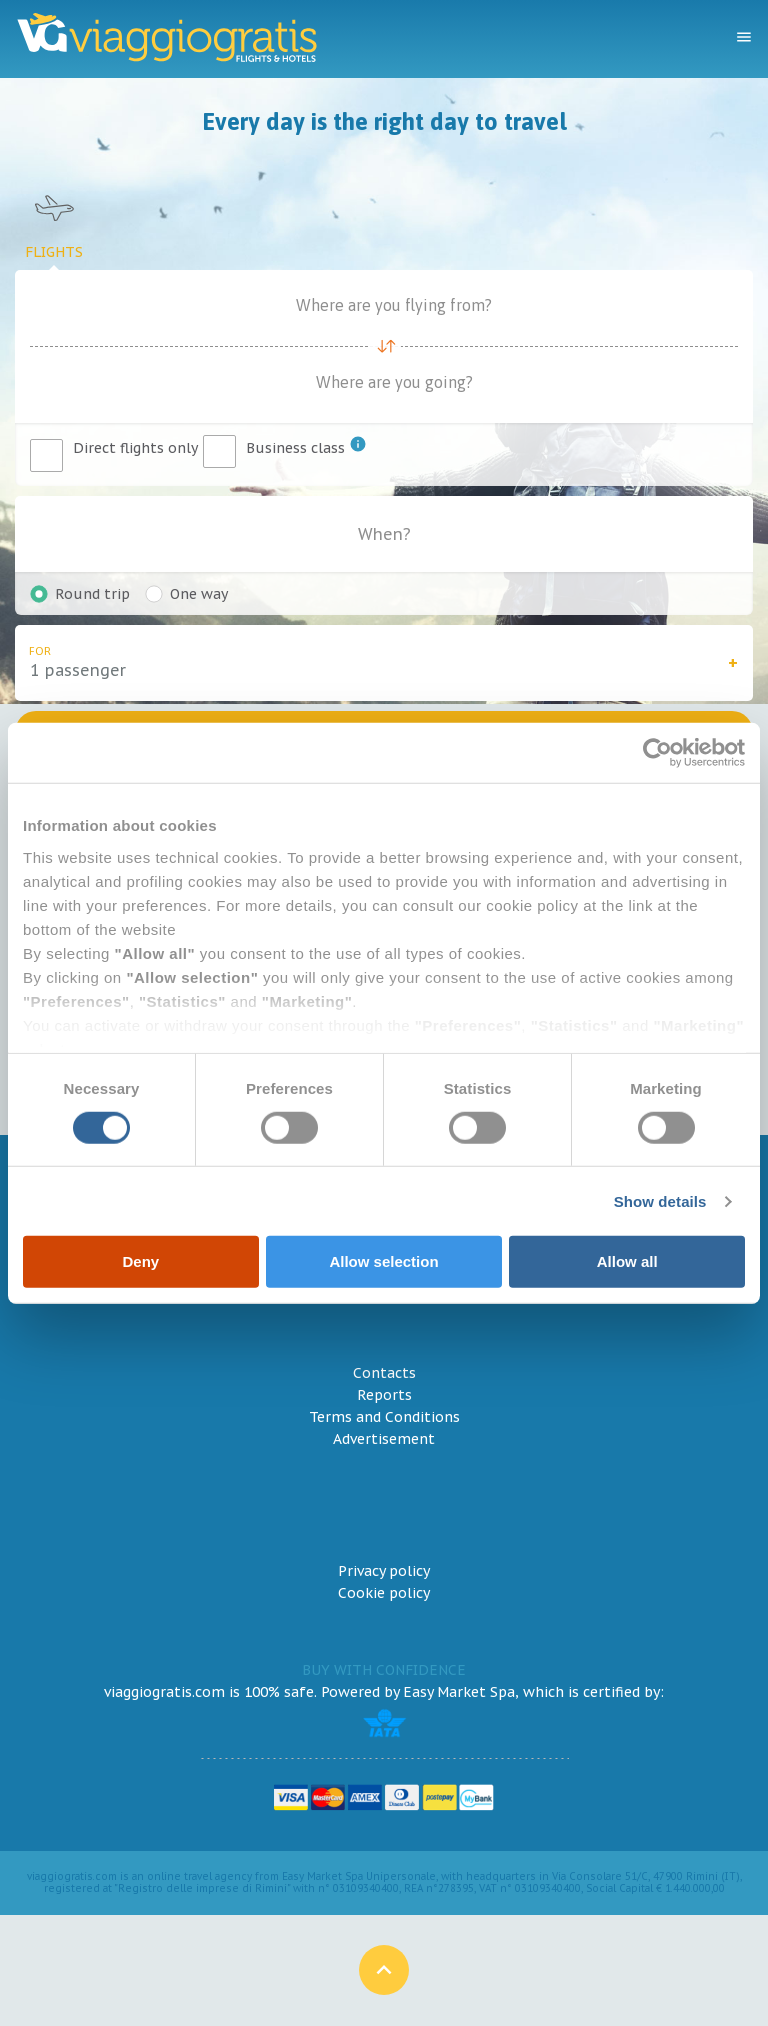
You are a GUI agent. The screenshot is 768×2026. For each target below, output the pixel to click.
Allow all (627, 1261)
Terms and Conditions (384, 1417)
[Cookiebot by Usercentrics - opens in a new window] (657, 753)
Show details (660, 1201)
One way (199, 594)
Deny (140, 1261)
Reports (384, 1395)
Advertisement (384, 1439)
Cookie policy (384, 1593)
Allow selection (383, 1261)
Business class (306, 446)
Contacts (384, 1373)
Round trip (92, 594)
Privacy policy (384, 1571)
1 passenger (78, 670)
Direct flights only (135, 448)
